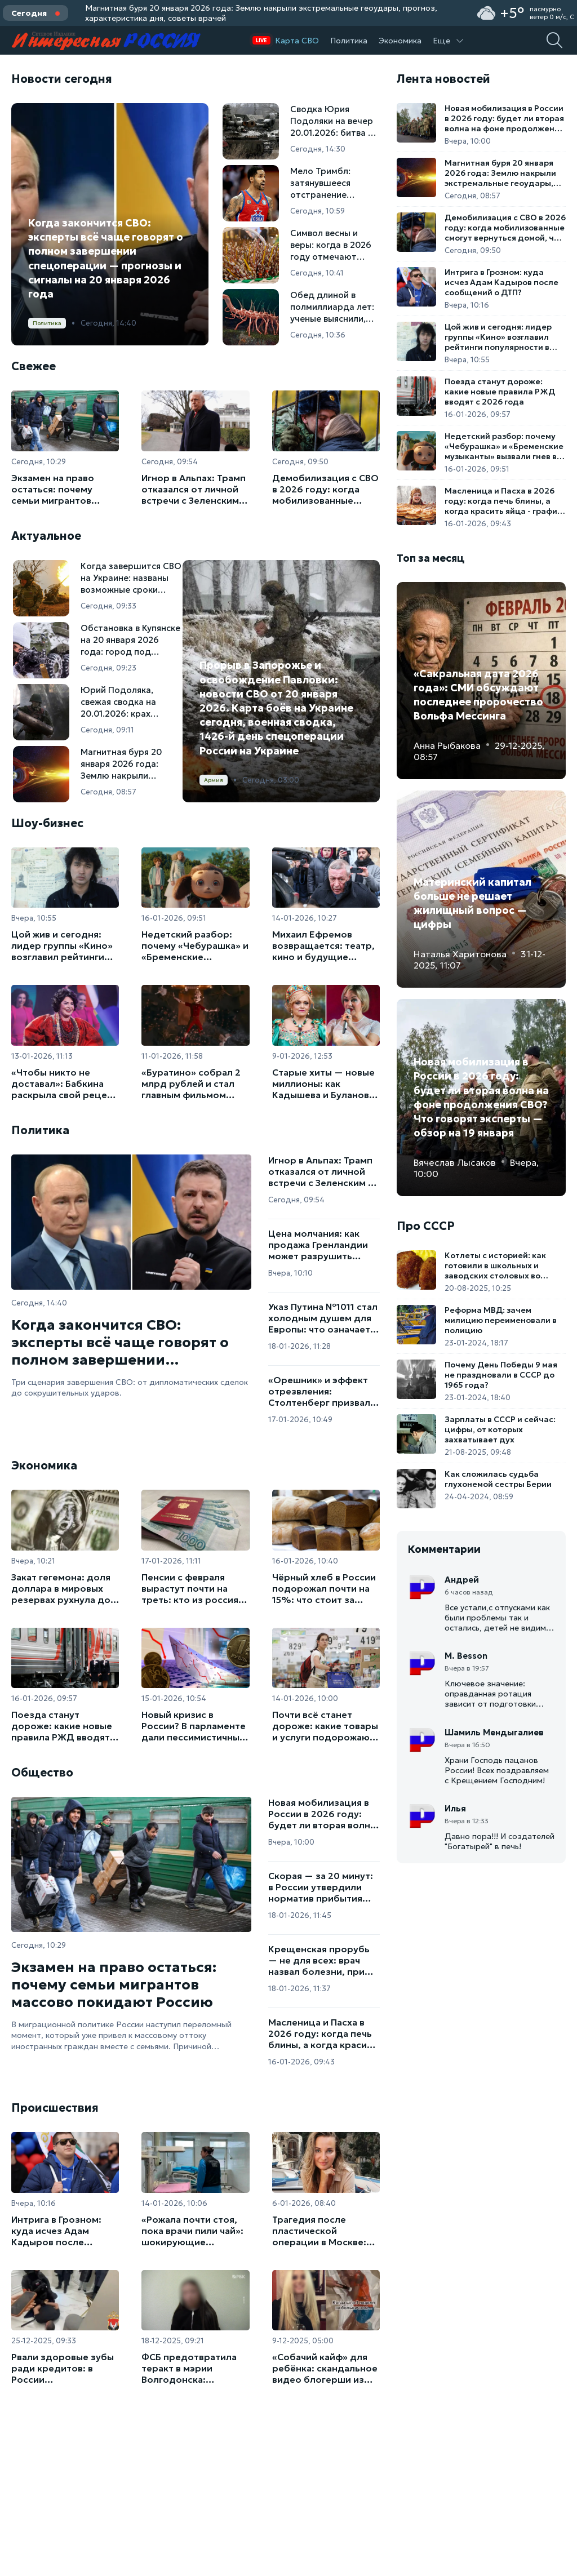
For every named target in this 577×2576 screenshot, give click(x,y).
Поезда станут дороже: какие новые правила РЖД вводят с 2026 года (64, 1726)
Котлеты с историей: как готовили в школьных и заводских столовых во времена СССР (495, 1265)
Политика (348, 40)
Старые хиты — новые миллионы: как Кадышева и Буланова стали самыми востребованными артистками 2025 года (324, 1083)
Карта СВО (297, 40)
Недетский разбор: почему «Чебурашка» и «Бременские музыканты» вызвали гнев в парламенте (194, 945)
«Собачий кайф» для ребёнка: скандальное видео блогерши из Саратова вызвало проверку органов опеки (325, 2368)
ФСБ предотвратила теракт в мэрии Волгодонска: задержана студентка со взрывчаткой (192, 2368)
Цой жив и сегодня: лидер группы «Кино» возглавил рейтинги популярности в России (62, 945)
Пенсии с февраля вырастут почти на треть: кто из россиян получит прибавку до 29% (192, 1588)
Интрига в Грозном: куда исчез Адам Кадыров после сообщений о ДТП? (56, 2231)
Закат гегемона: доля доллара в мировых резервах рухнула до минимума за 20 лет (60, 1588)
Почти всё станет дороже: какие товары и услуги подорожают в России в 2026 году (325, 1726)
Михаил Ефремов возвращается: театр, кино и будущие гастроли (323, 945)
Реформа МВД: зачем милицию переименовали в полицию (501, 1320)
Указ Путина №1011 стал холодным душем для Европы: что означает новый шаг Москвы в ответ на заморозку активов (323, 1318)
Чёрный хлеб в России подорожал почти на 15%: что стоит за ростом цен (324, 1588)
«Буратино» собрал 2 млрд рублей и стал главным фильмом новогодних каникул (191, 1083)
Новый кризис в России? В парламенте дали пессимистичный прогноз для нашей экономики (193, 1726)
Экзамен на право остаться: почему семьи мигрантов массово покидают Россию (55, 489)
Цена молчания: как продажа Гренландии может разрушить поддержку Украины (318, 1245)
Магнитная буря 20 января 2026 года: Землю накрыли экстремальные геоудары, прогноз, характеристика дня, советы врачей (261, 13)
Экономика (400, 40)
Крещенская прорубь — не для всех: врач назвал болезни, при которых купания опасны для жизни (319, 1960)
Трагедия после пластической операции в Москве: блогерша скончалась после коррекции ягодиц (323, 2231)
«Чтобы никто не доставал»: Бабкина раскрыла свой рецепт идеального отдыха (64, 1083)
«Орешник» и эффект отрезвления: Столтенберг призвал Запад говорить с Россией (319, 1391)
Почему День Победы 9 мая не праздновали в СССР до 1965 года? (501, 1375)
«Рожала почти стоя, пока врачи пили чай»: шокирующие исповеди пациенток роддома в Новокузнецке (192, 2231)
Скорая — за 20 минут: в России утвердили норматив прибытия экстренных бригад (320, 1887)
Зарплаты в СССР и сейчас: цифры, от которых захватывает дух (500, 1429)
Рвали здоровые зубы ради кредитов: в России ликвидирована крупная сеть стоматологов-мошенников (62, 2368)
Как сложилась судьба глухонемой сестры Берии (498, 1479)
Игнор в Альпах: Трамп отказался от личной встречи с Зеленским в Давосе (193, 489)
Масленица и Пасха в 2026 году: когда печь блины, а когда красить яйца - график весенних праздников (323, 2033)
